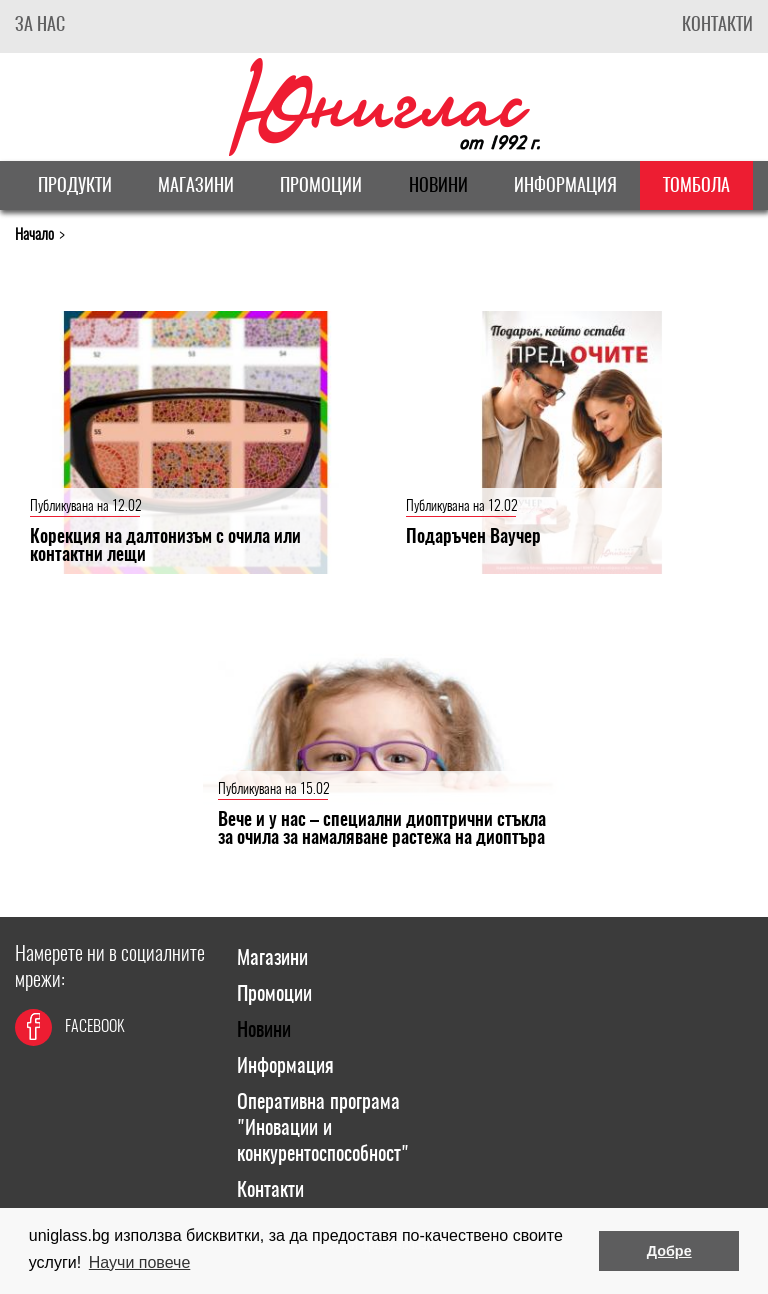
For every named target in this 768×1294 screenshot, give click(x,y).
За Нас (40, 26)
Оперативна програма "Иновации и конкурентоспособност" (323, 1129)
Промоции (321, 187)
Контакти (717, 26)
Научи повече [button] (139, 1262)
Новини (438, 187)
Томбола (696, 187)
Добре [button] (669, 1251)
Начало (34, 235)
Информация (565, 187)
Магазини (196, 187)
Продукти (75, 187)
